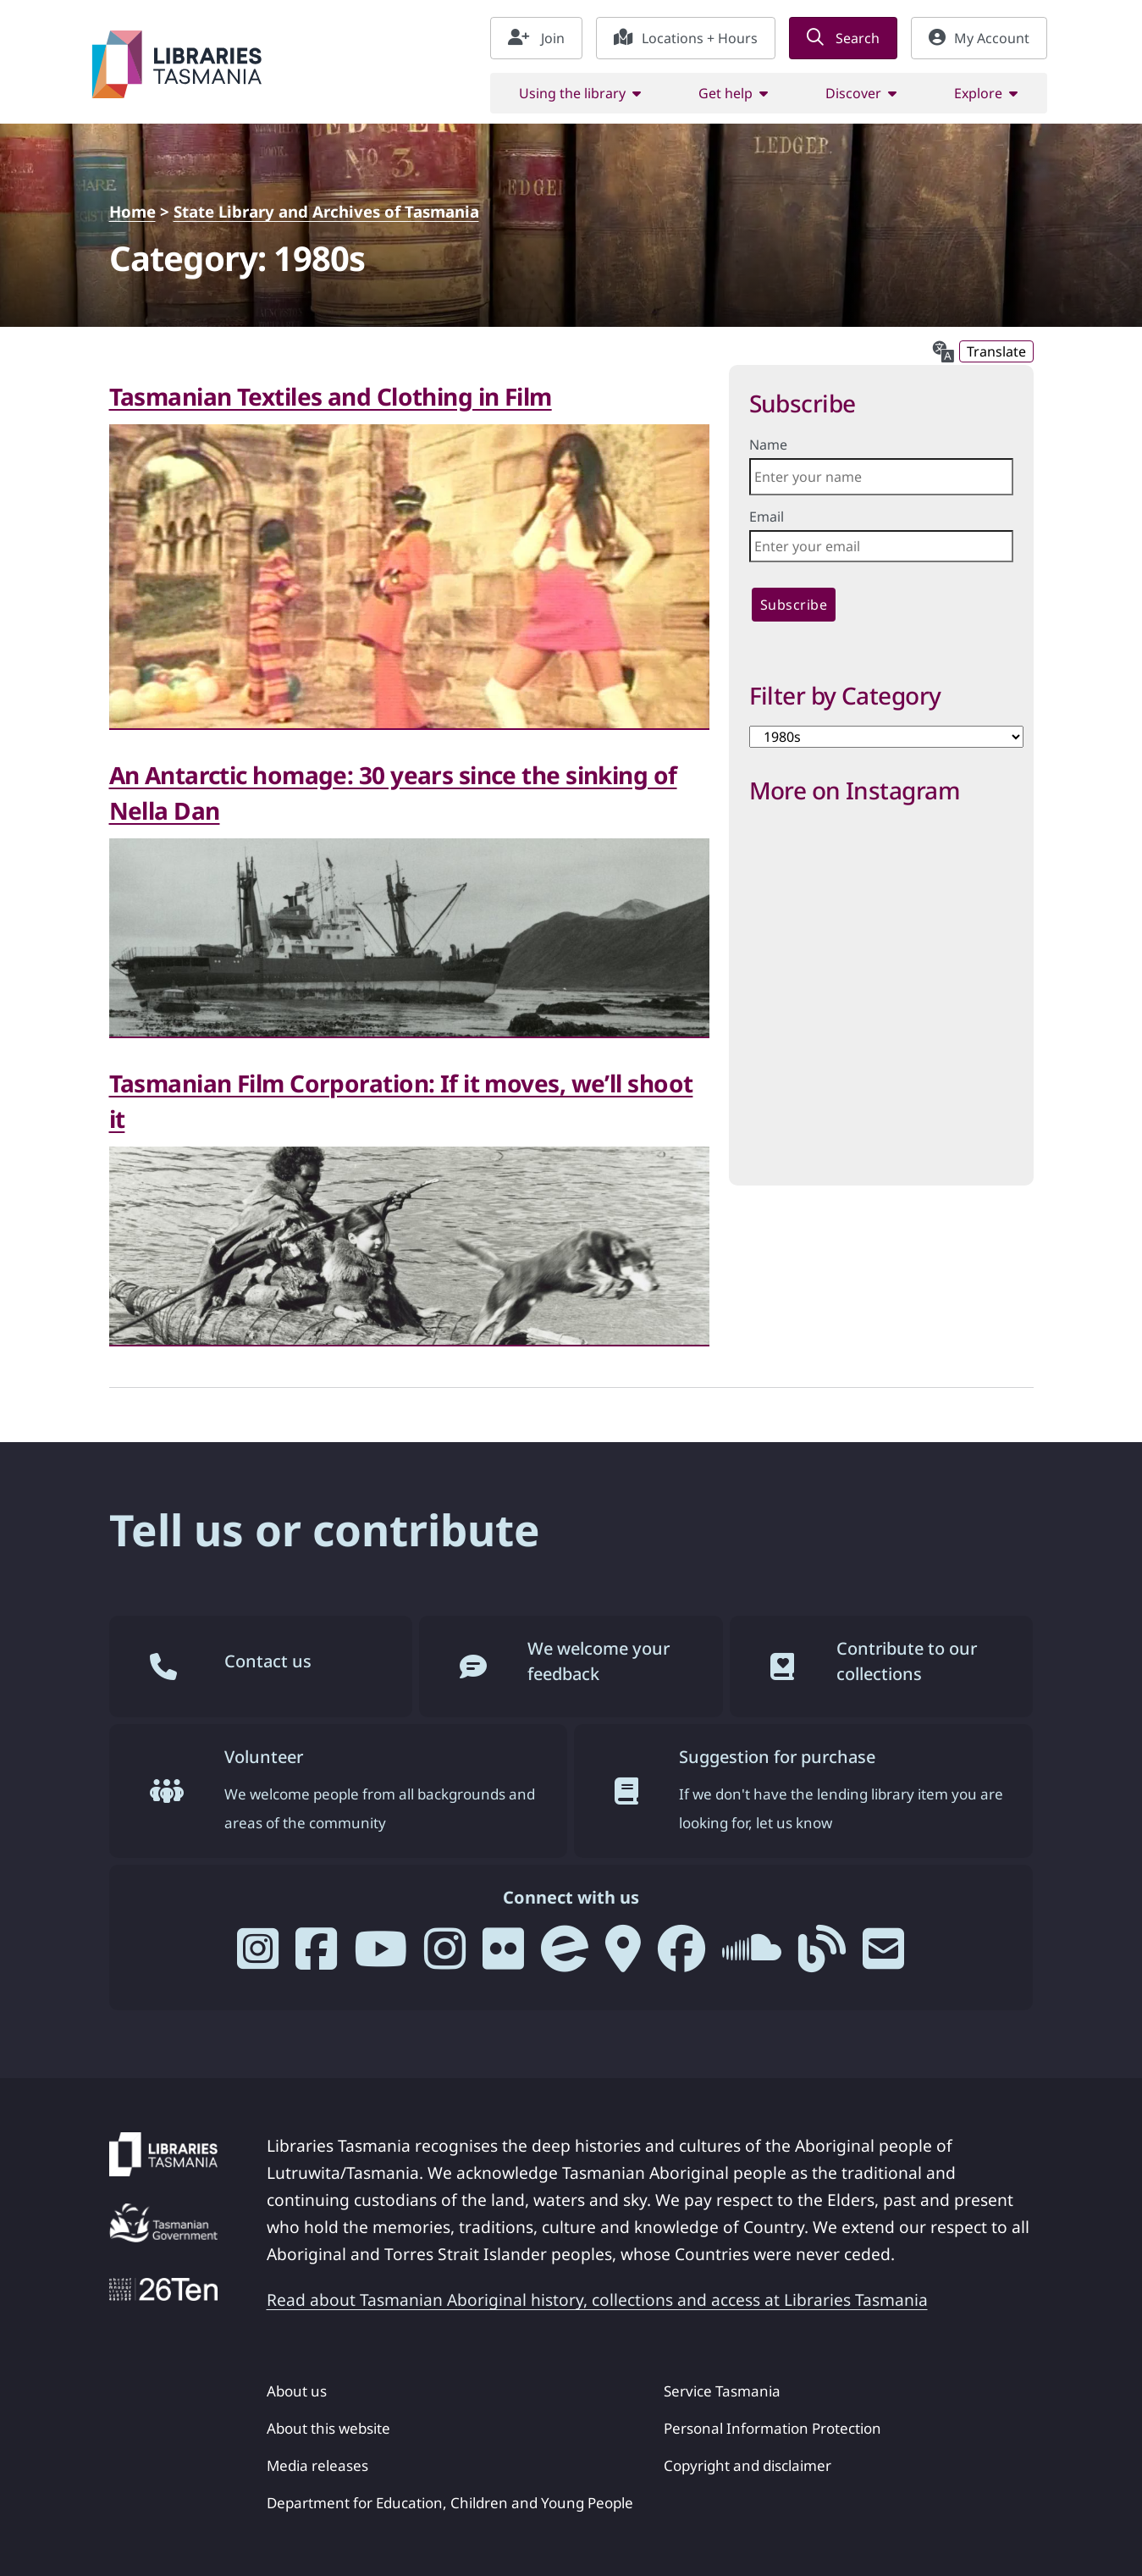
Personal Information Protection (772, 2428)
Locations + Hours (686, 38)
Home (132, 211)
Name (768, 444)
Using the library (572, 93)
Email (766, 516)
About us (297, 2391)
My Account (979, 38)
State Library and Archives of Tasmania (326, 211)
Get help (725, 93)
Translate (996, 351)
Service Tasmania (722, 2391)
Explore (978, 93)
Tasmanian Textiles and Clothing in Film (330, 396)
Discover (853, 93)
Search (843, 38)
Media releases (317, 2465)
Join (536, 38)
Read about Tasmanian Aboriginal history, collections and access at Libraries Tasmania (597, 2299)
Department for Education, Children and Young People (450, 2502)
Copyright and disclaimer (747, 2465)
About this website (328, 2428)
